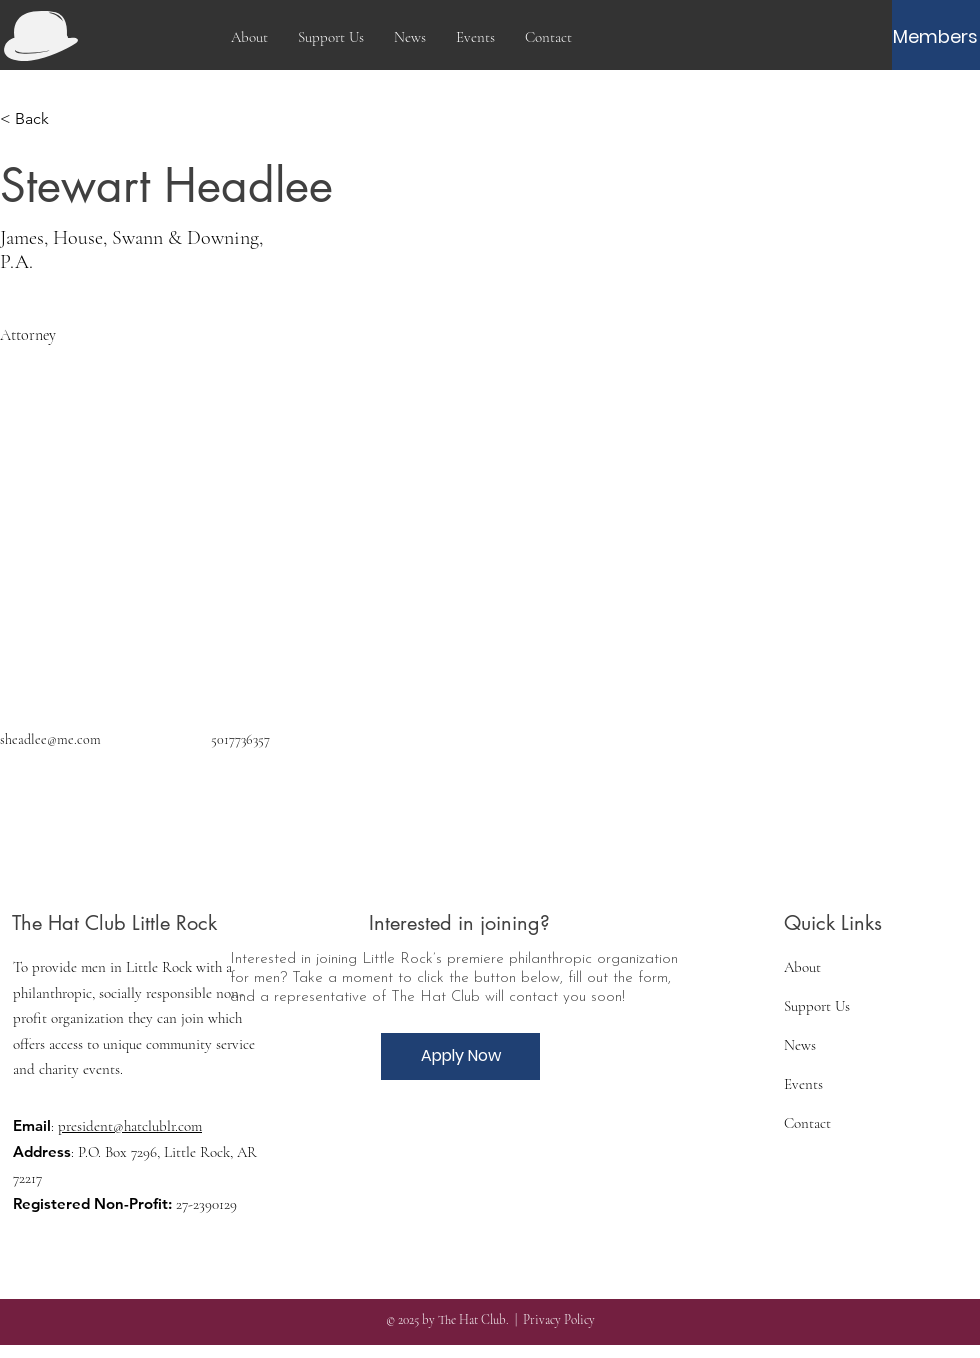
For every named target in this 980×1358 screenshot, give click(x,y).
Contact (807, 1123)
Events (803, 1084)
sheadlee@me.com (50, 739)
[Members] (935, 37)
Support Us (817, 1006)
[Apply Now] (460, 1056)
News (800, 1045)
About (802, 967)
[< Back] (39, 119)
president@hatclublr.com (130, 1126)
